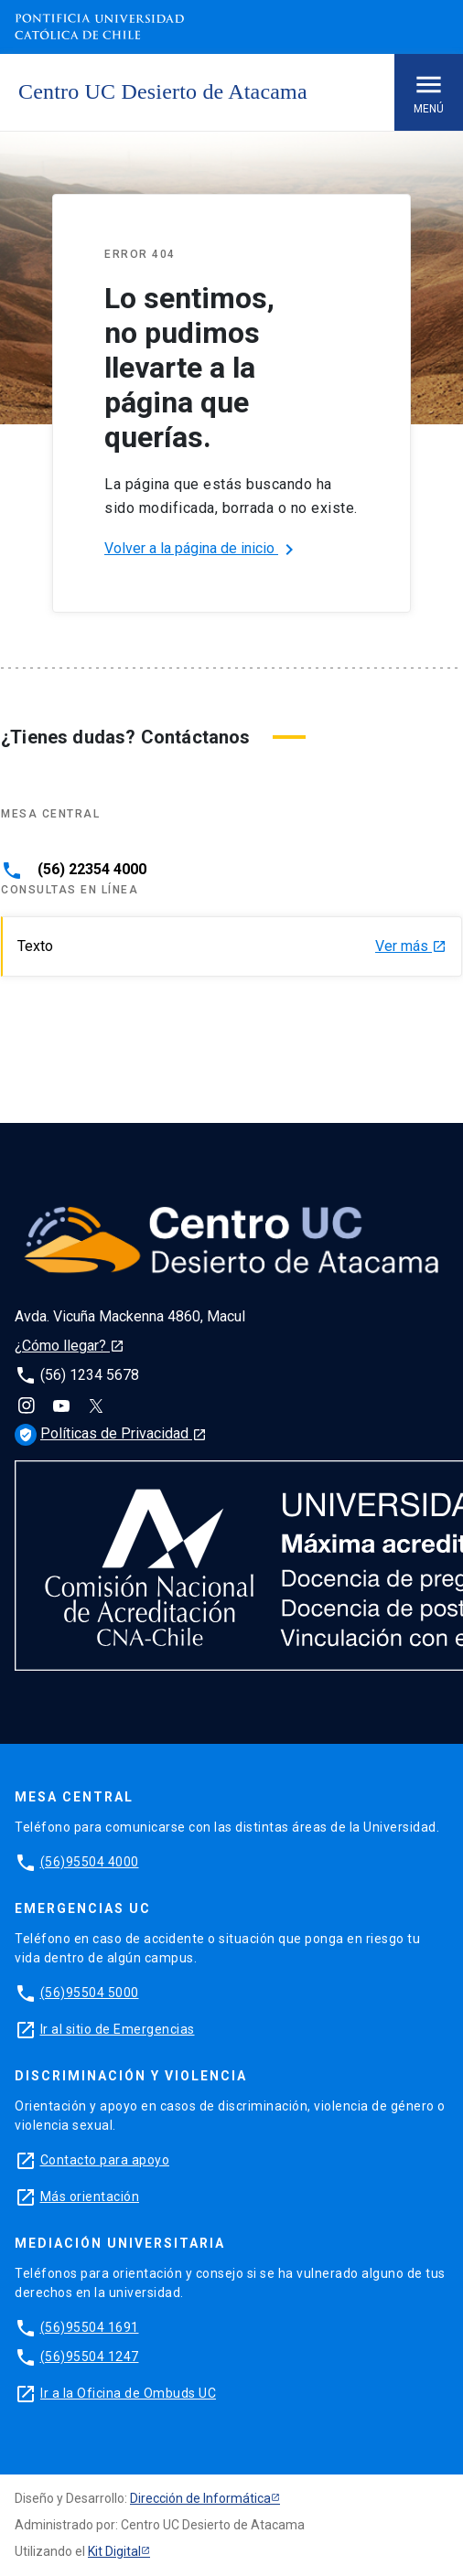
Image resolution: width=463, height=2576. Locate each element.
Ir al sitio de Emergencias (117, 2029)
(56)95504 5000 (89, 1992)
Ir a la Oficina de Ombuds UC (128, 2393)
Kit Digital (114, 2551)
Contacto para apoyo (105, 2160)
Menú (429, 92)
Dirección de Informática (200, 2498)
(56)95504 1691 (89, 2327)
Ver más (411, 947)
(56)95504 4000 (89, 1862)
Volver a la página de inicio (202, 550)
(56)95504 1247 (89, 2356)
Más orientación (90, 2196)
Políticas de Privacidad (111, 1433)
